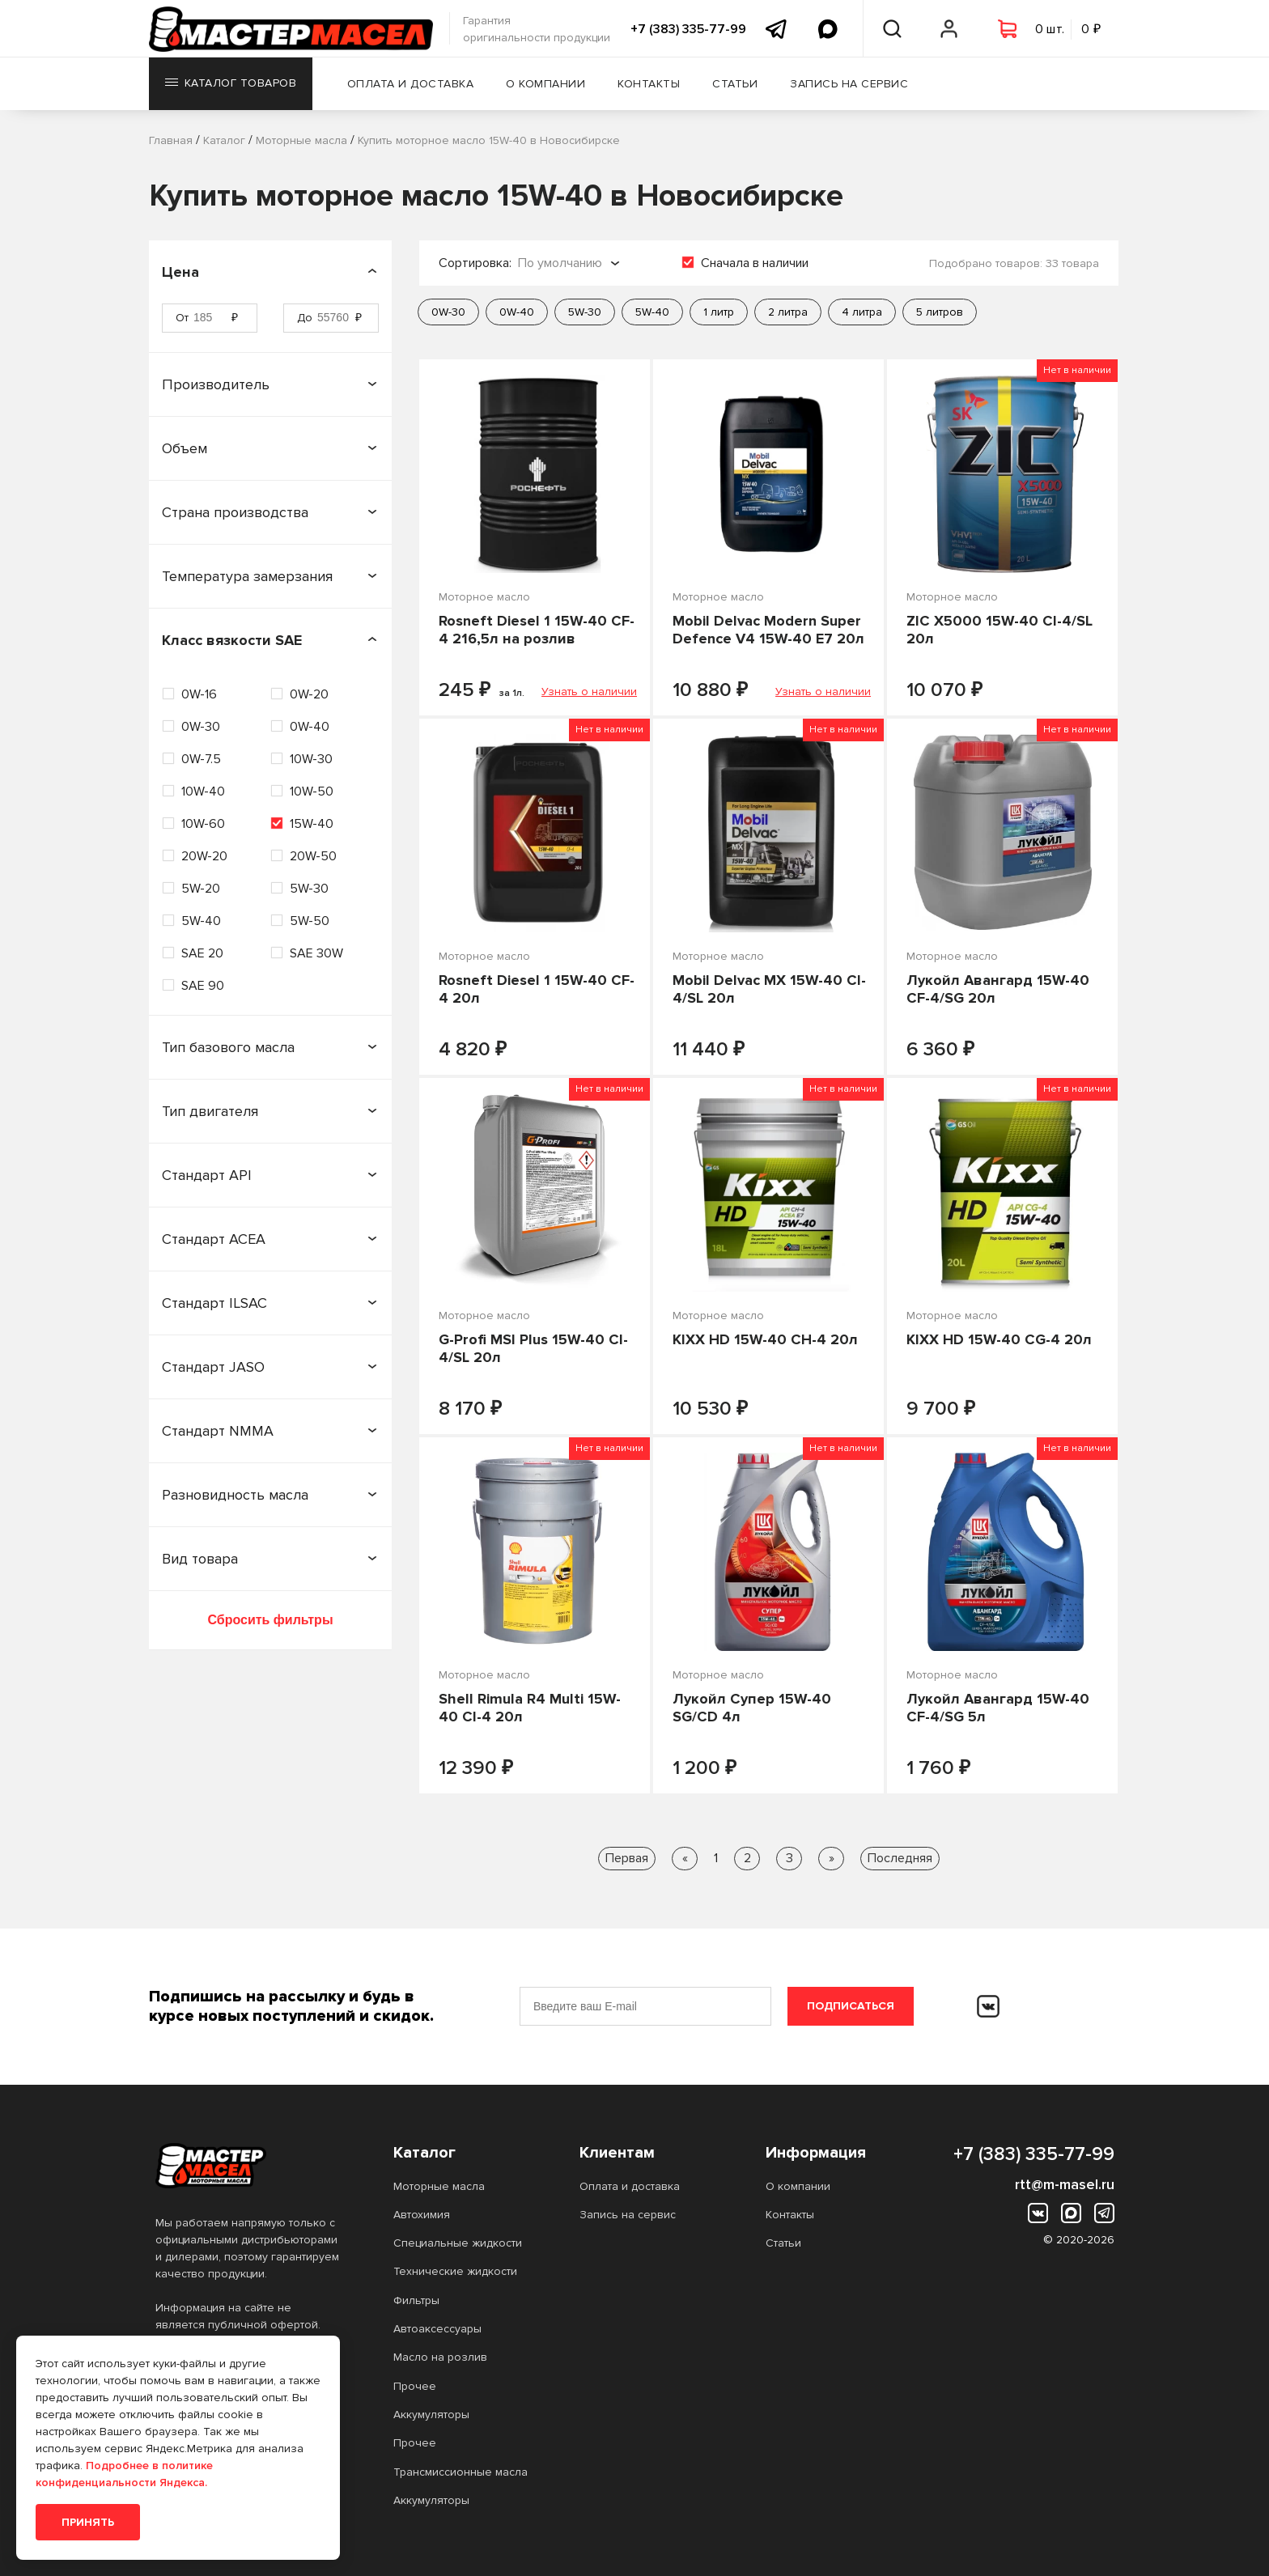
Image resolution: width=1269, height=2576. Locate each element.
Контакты (650, 84)
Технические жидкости (455, 2271)
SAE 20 (202, 953)
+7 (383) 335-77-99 (688, 29)
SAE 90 (202, 986)
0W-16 (199, 694)
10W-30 (311, 759)
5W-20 (200, 889)
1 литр (718, 312)
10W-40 (203, 791)
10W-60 (203, 824)
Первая (626, 1858)
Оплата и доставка (412, 84)
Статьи (736, 84)
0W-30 (200, 727)
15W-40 (311, 824)
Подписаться (850, 2006)
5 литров (939, 312)
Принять (88, 2522)
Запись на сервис (851, 84)
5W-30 (309, 889)
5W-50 (309, 921)
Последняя (900, 1858)
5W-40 (201, 921)
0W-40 (309, 727)
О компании (547, 84)
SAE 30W (316, 953)
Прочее (414, 2386)
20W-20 (204, 856)
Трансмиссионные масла (460, 2472)
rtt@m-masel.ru (1064, 2184)
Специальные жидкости (457, 2243)
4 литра (862, 312)
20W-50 (313, 856)
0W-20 (309, 694)
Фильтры (416, 2300)
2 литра (788, 312)
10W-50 (311, 791)
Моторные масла (439, 2186)
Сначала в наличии (755, 263)
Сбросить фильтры (270, 1620)
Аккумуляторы (431, 2414)
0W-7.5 (201, 759)
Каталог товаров (231, 84)
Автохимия (421, 2215)
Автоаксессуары (437, 2329)
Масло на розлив (440, 2357)
